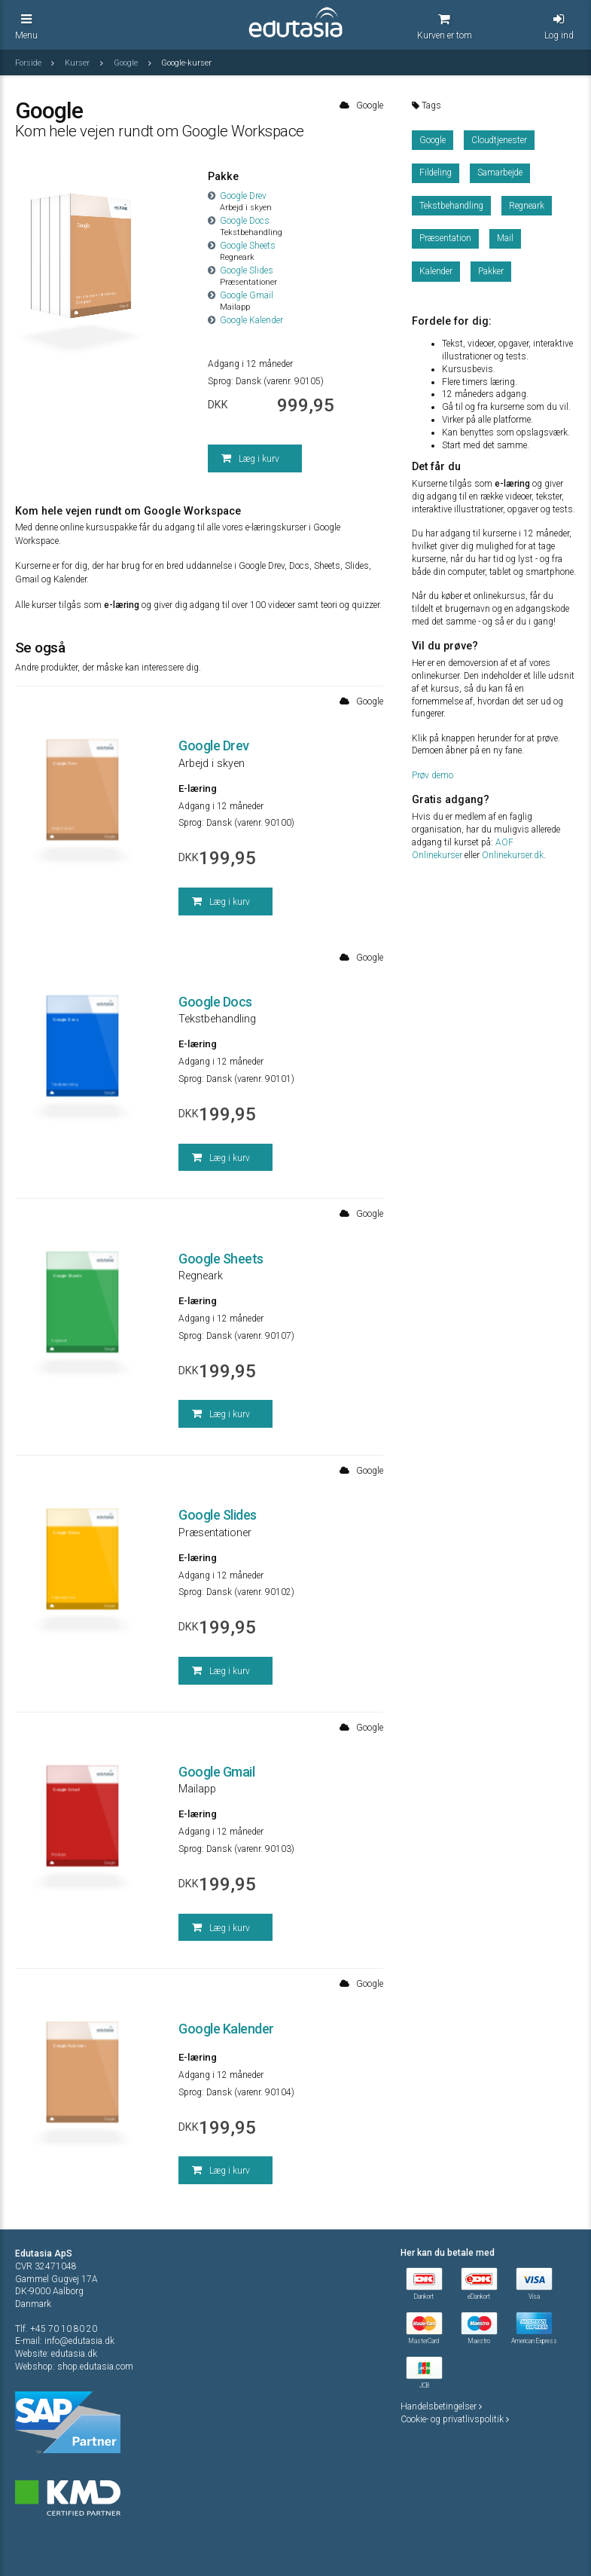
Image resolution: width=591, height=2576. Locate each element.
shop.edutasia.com (95, 2366)
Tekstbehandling (451, 205)
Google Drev (237, 196)
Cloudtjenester (499, 140)
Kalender (435, 271)
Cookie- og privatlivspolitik (455, 2419)
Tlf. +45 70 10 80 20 (56, 2329)
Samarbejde (499, 172)
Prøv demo (432, 775)
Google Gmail (240, 295)
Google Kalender (245, 320)
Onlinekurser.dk (513, 855)
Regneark (526, 205)
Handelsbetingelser (441, 2406)
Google (127, 63)
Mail (505, 238)
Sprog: (220, 381)
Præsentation (445, 238)
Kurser (78, 63)
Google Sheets (242, 245)
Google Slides (240, 270)
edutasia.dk (74, 2353)
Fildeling (435, 172)
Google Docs (239, 220)
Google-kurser (186, 63)
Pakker (491, 271)
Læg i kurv (250, 458)
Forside (29, 63)
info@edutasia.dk (79, 2341)
